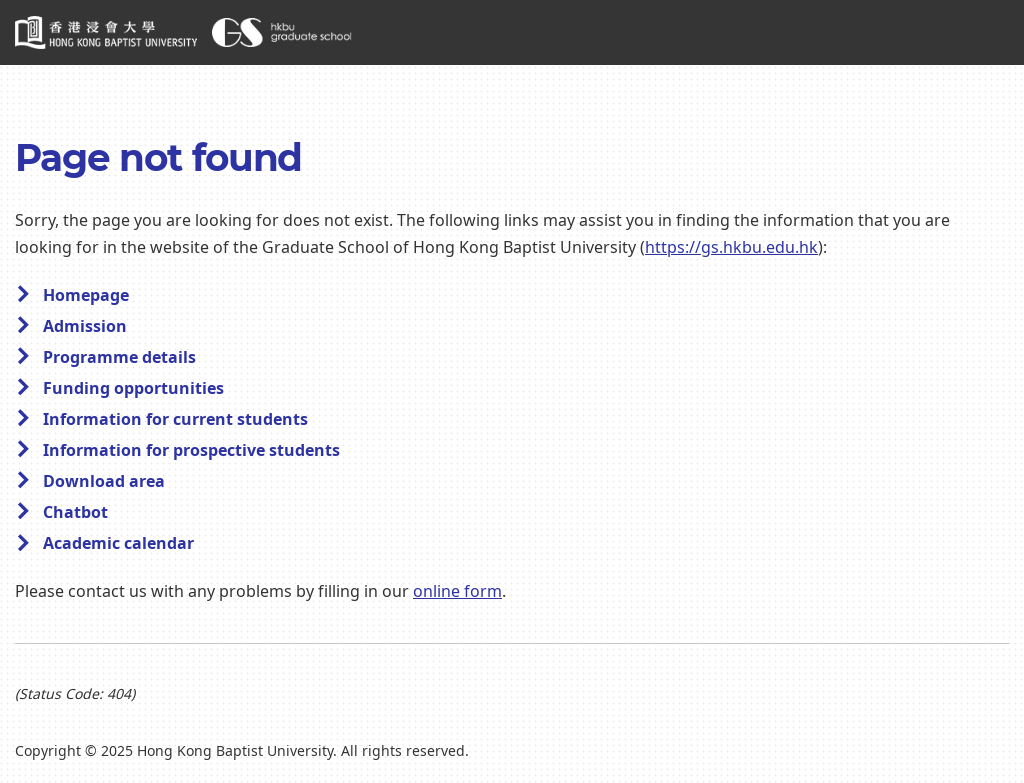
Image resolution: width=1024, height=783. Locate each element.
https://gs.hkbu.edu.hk (731, 248)
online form (457, 592)
